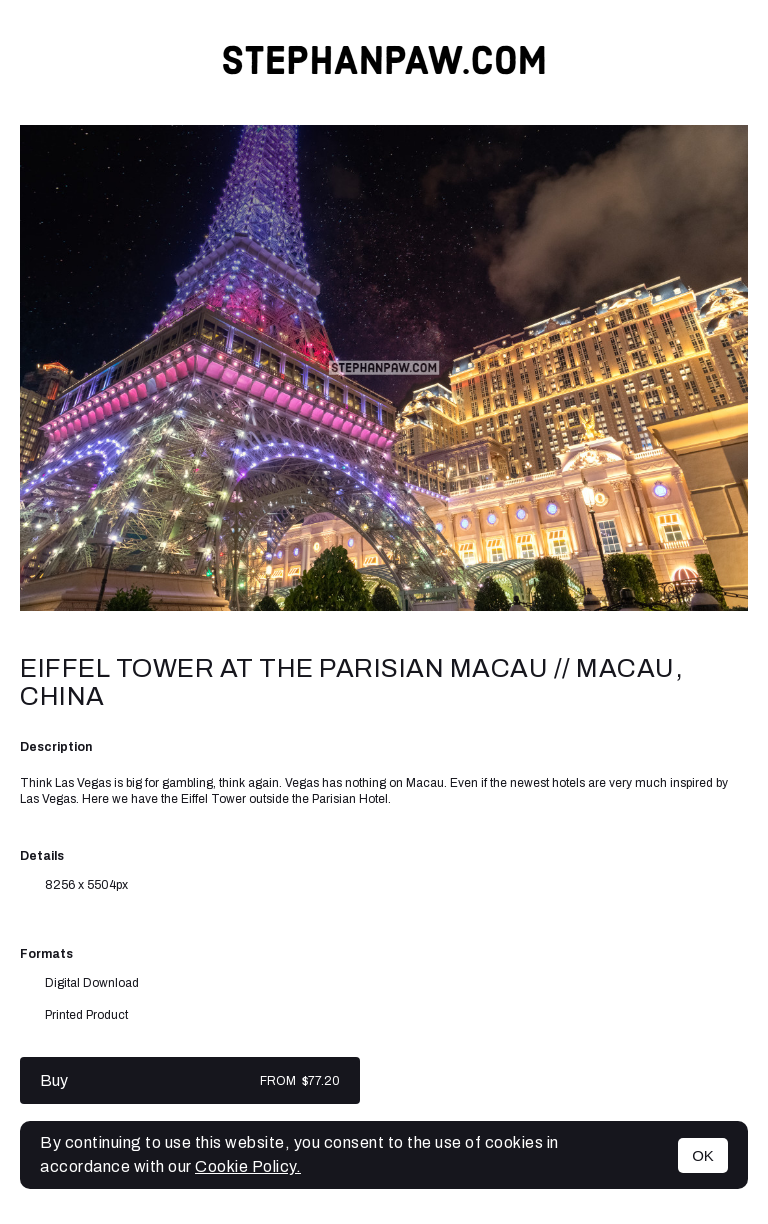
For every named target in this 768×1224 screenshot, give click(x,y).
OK (703, 1155)
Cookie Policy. (248, 1166)
